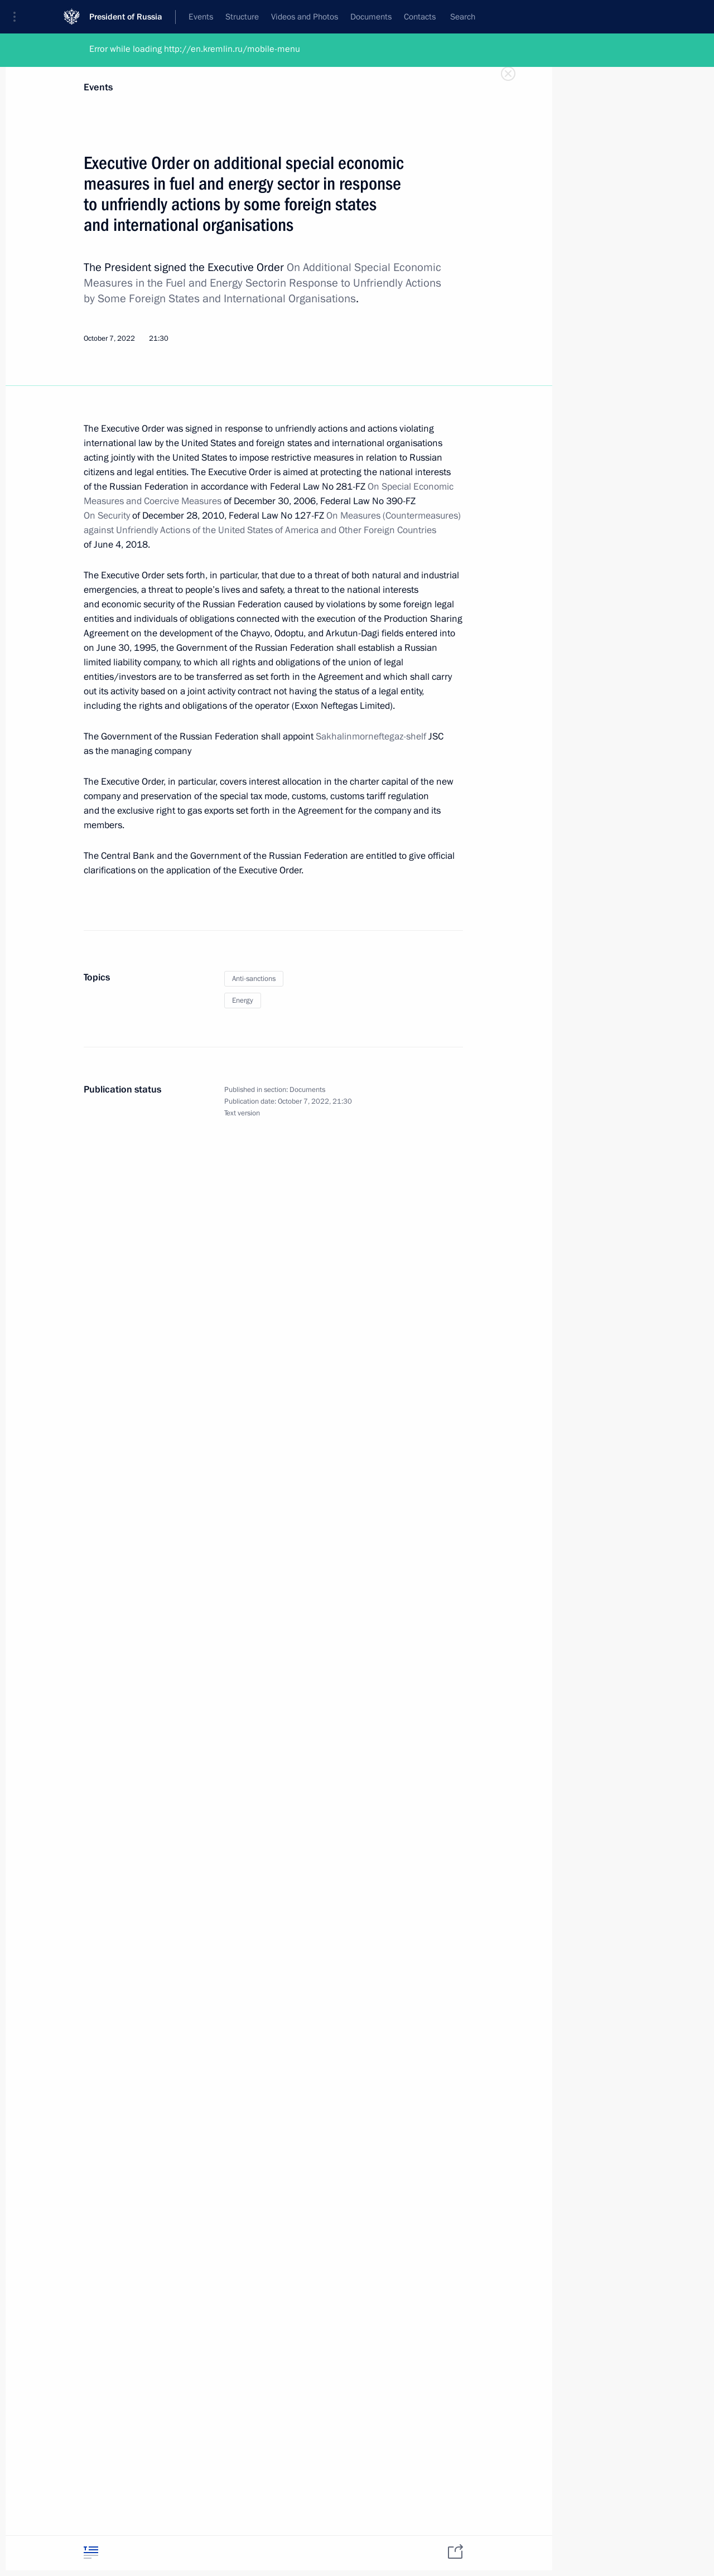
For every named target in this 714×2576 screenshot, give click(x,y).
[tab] (91, 2552)
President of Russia (125, 16)
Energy (242, 1000)
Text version (242, 1113)
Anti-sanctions (254, 979)
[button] (18, 16)
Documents (307, 1090)
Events (98, 87)
